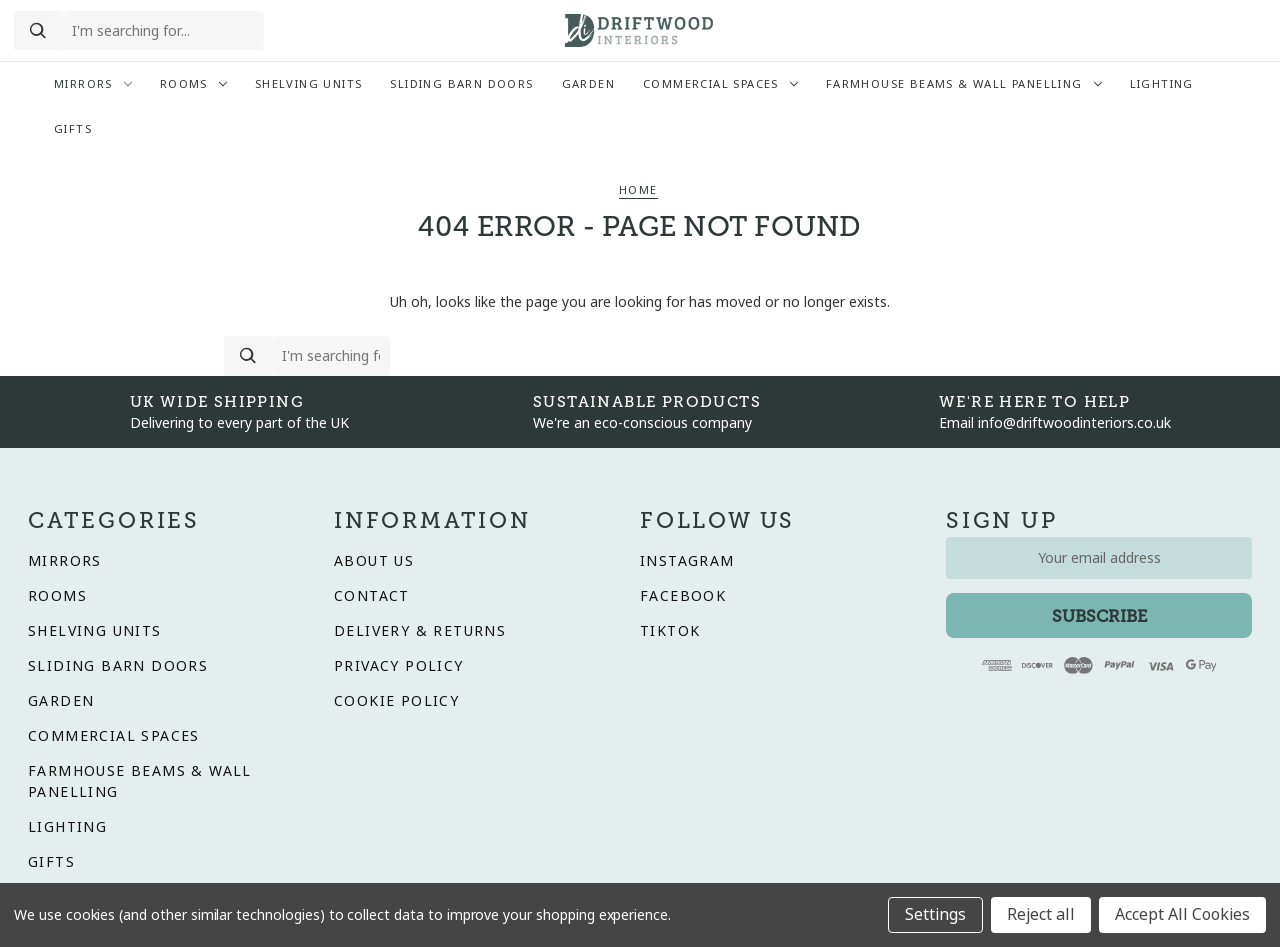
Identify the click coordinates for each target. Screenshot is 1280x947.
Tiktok (670, 631)
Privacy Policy (399, 666)
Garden (588, 84)
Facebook (683, 596)
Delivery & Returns (420, 631)
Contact (372, 596)
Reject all (1041, 914)
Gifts (73, 129)
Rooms (193, 84)
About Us (374, 561)
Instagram (687, 561)
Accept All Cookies (1182, 914)
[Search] (38, 31)
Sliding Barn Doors (461, 84)
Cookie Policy (396, 701)
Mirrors (93, 84)
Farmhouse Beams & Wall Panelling (964, 84)
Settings (935, 914)
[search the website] (163, 31)
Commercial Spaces (720, 84)
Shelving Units (309, 84)
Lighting (1162, 84)
